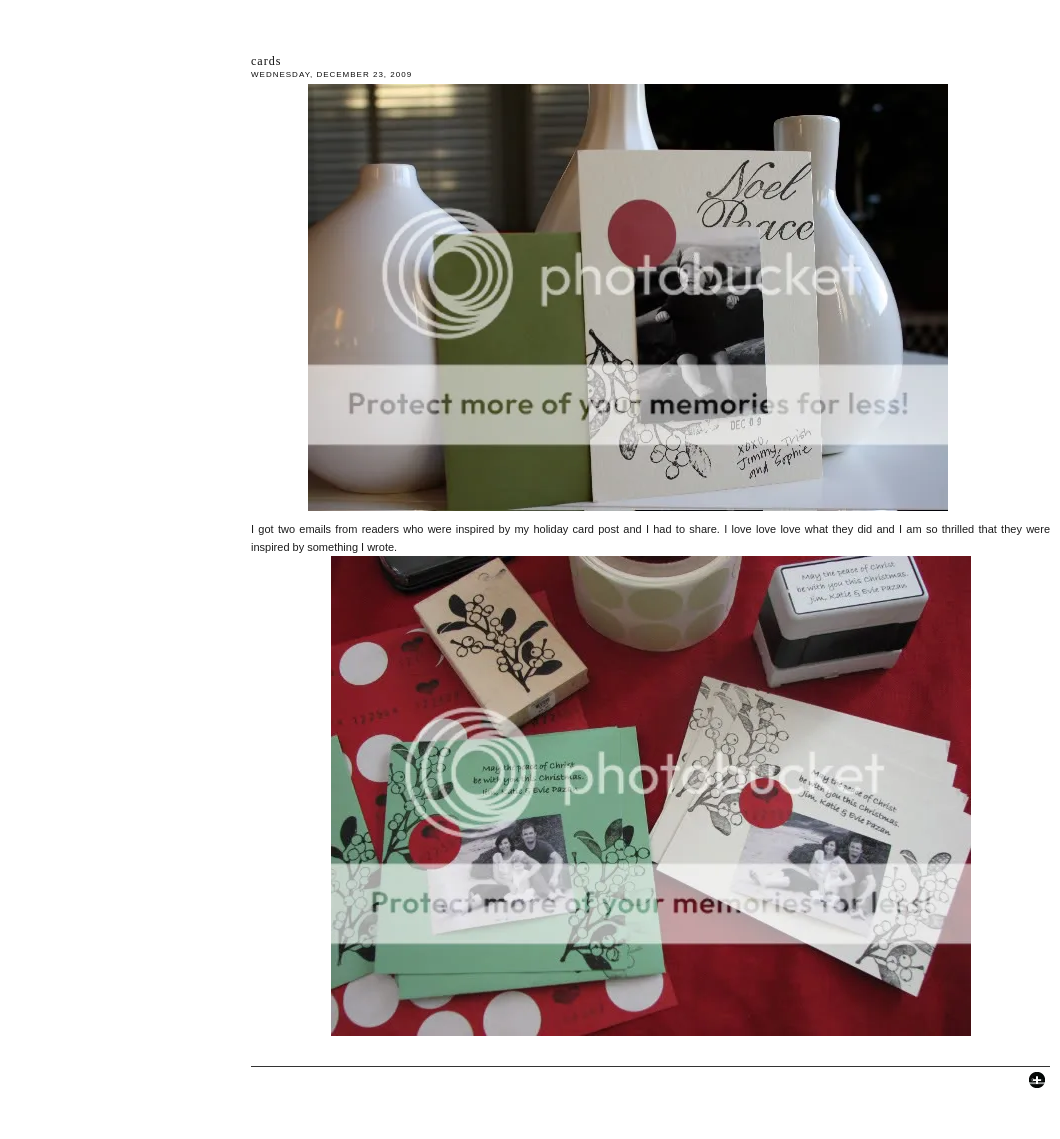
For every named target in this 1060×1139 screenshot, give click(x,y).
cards (266, 61)
